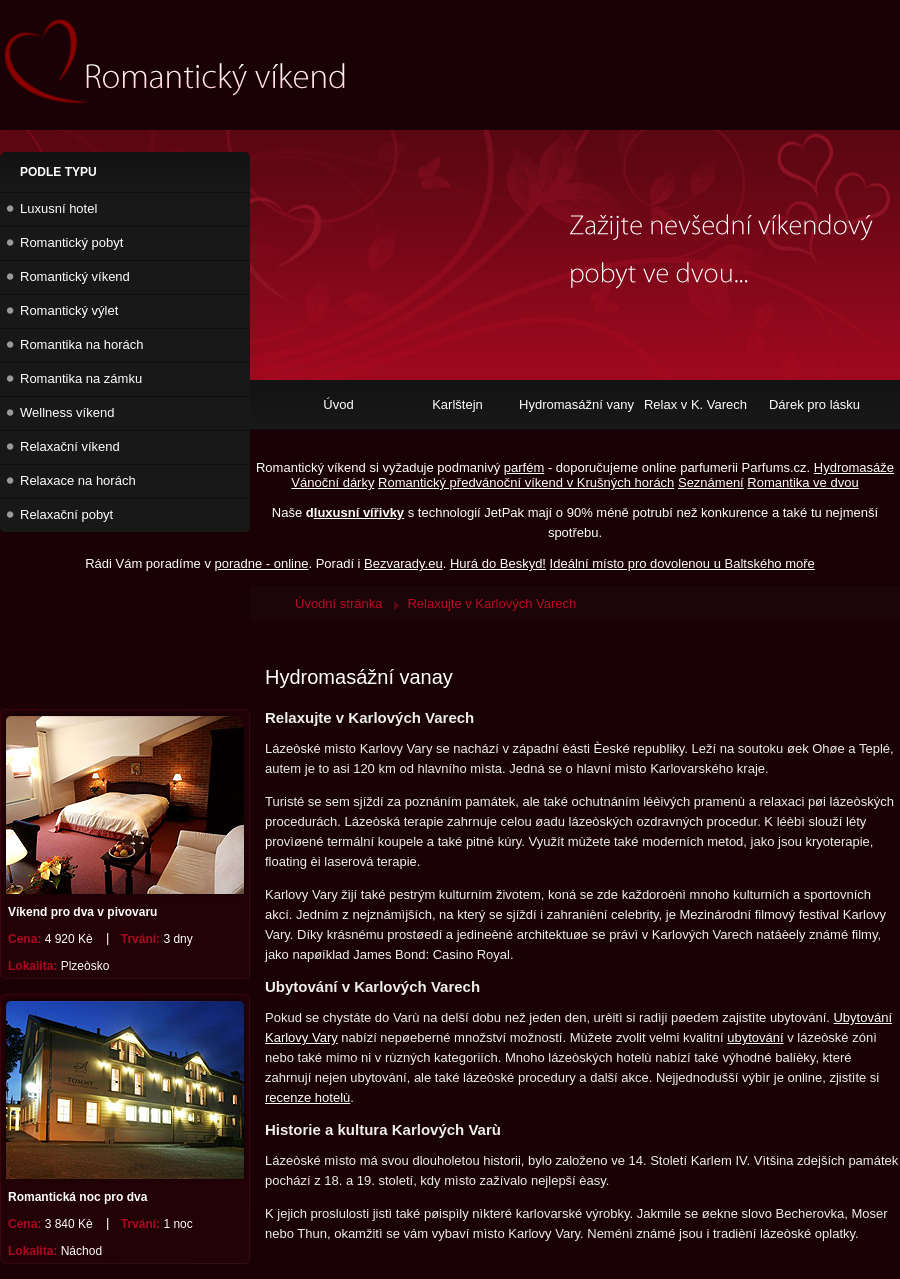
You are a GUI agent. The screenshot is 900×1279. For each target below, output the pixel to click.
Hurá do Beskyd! (498, 563)
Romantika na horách (82, 344)
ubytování (755, 1037)
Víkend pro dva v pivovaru (82, 912)
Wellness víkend (67, 412)
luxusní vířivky (359, 512)
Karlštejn (457, 404)
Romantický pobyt (71, 242)
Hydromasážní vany (576, 404)
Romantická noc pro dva (77, 1197)
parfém (524, 467)
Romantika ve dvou (802, 482)
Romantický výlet (69, 310)
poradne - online (262, 563)
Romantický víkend (75, 276)
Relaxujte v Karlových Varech (491, 603)
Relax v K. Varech (695, 404)
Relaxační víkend (70, 446)
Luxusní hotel (58, 208)
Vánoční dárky (332, 482)
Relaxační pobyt (66, 514)
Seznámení (711, 482)
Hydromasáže (854, 467)
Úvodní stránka (338, 603)
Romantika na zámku (81, 378)
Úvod (338, 404)
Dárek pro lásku (814, 404)
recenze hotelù (307, 1097)
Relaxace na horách (78, 480)
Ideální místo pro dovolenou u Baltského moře (682, 563)
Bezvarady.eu (403, 563)
